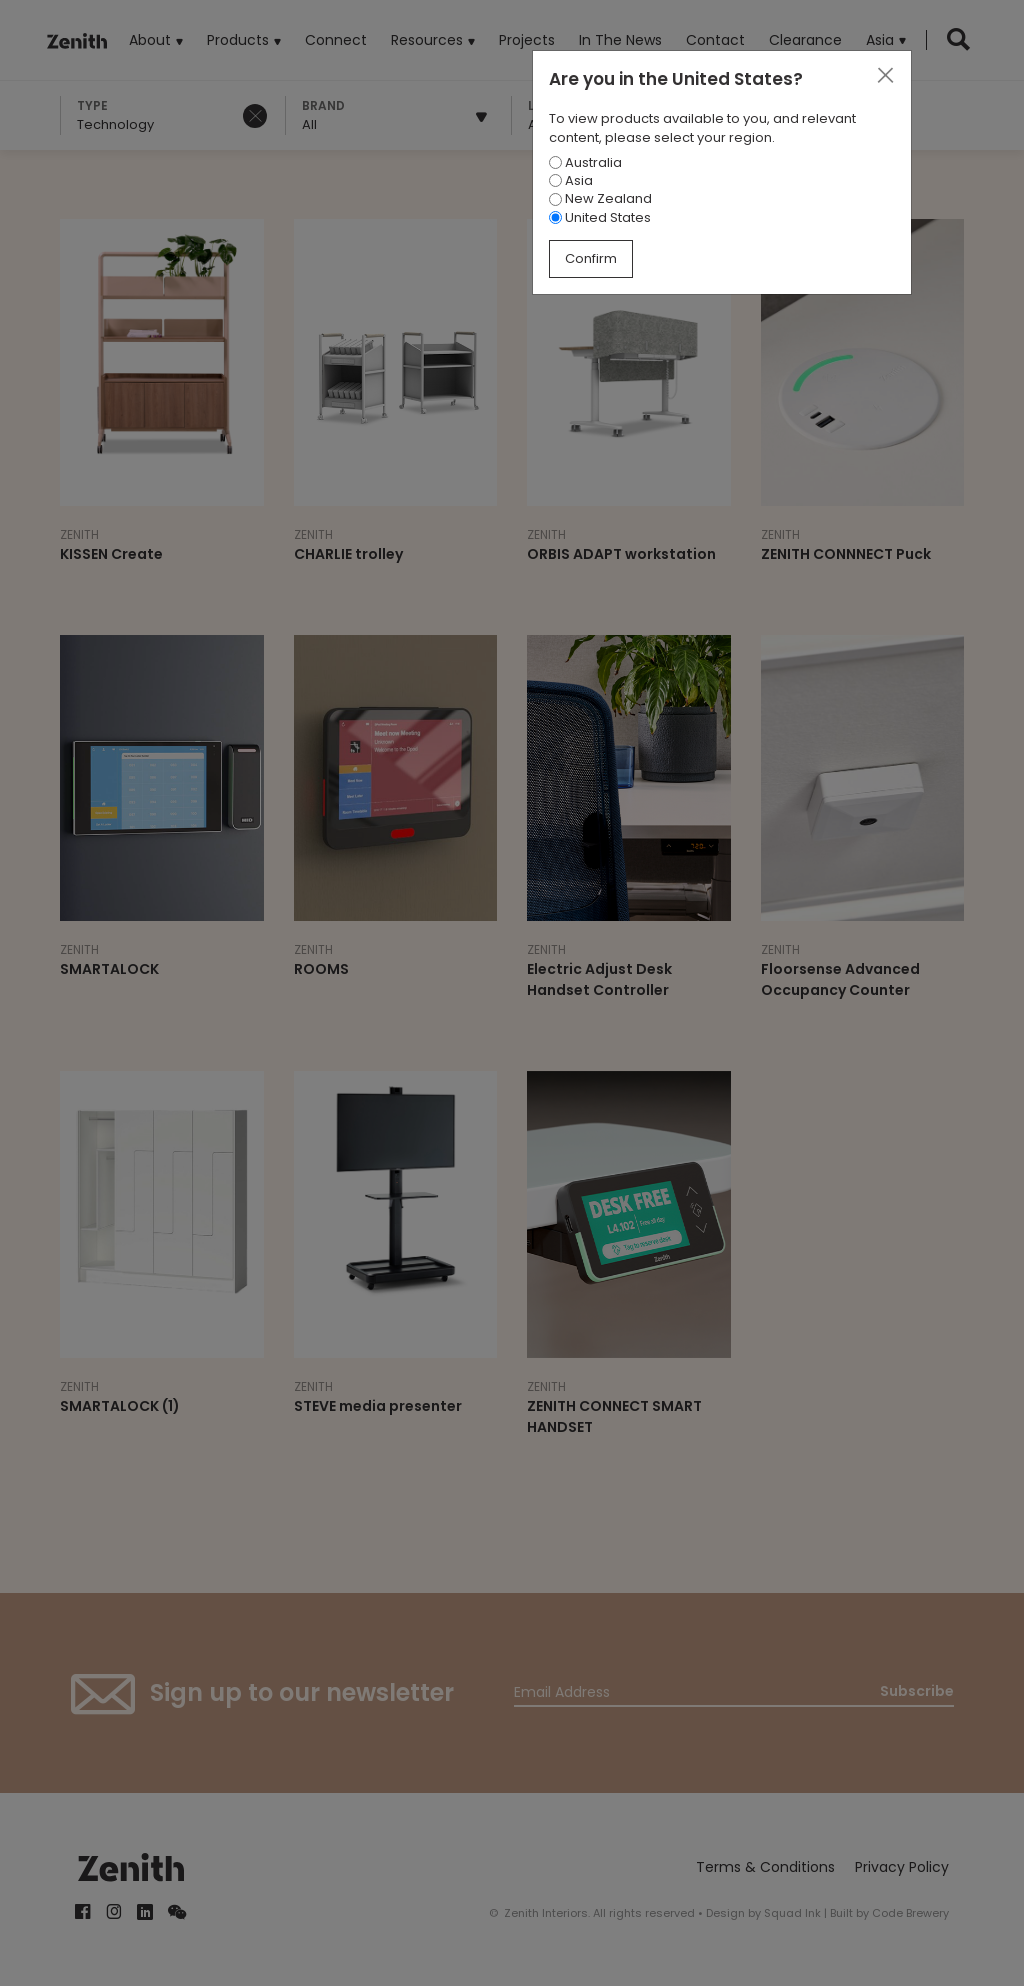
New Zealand (600, 198)
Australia (585, 162)
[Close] (885, 76)
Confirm (591, 258)
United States (600, 217)
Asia (571, 180)
